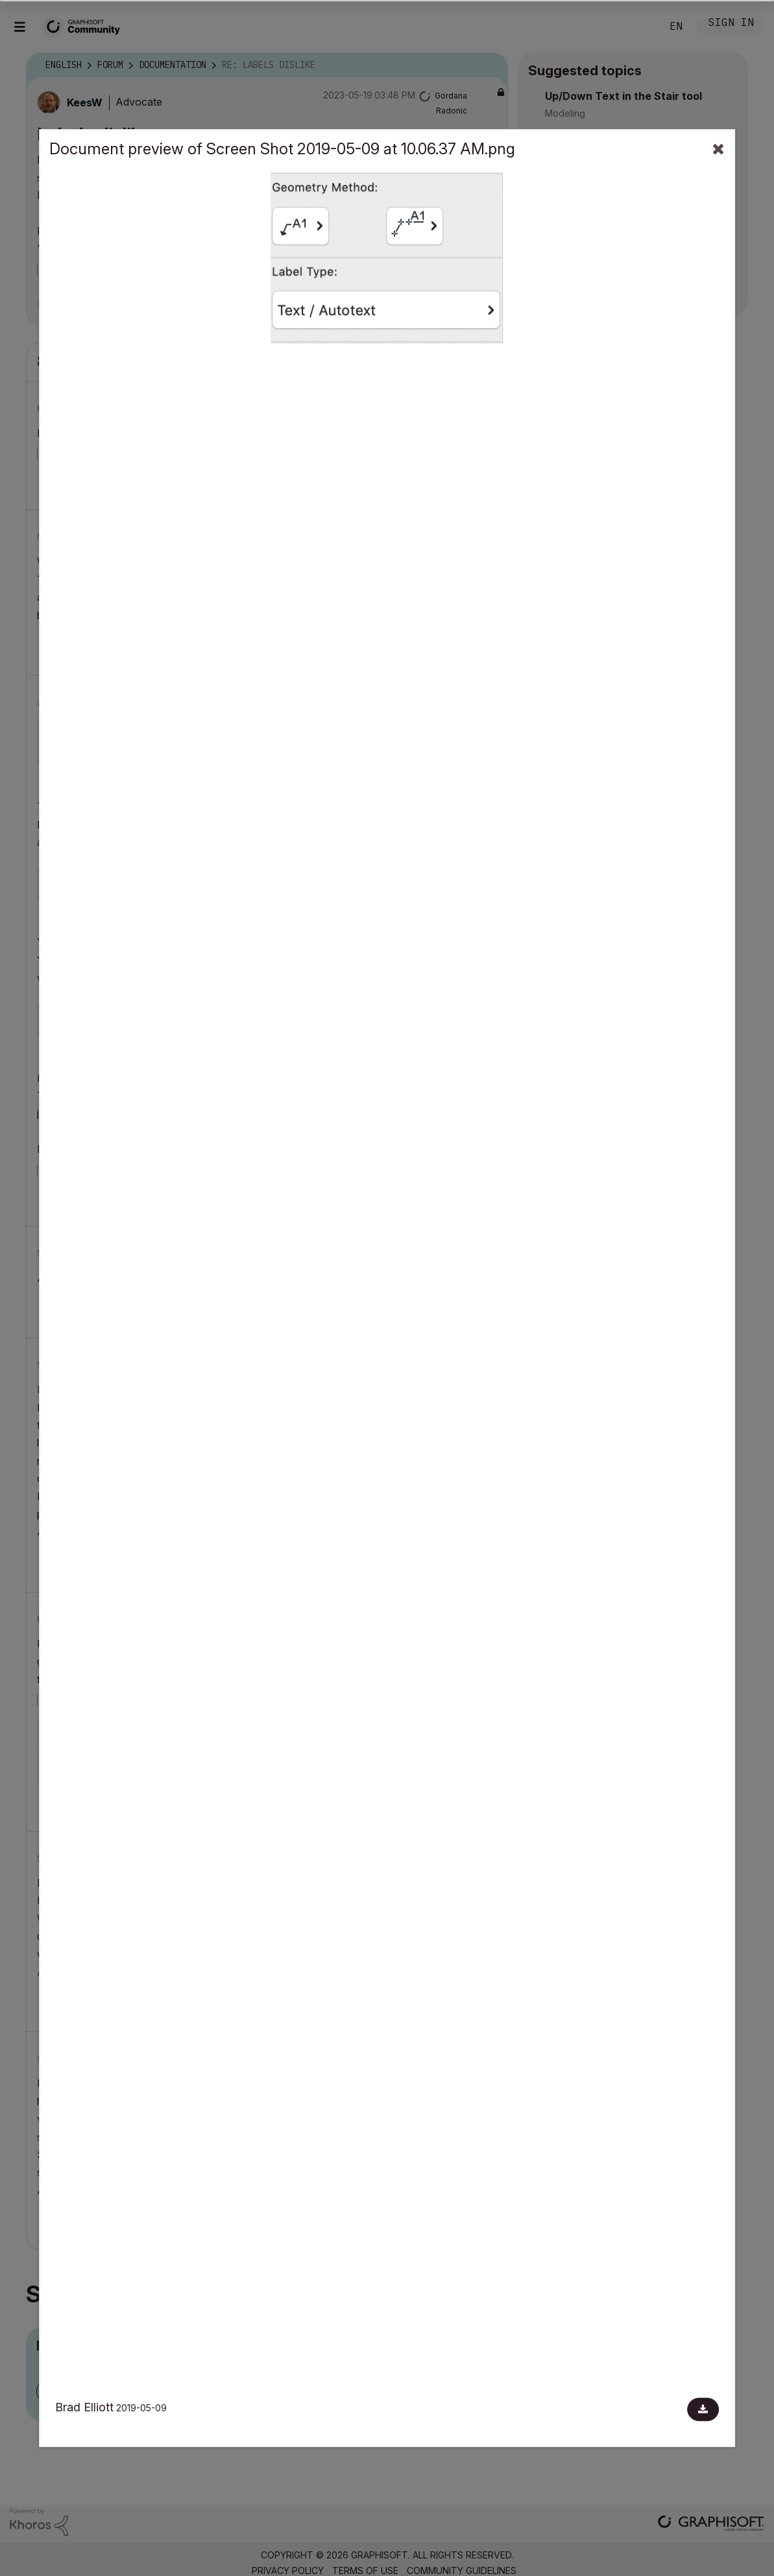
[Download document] (703, 2409)
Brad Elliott (84, 2407)
